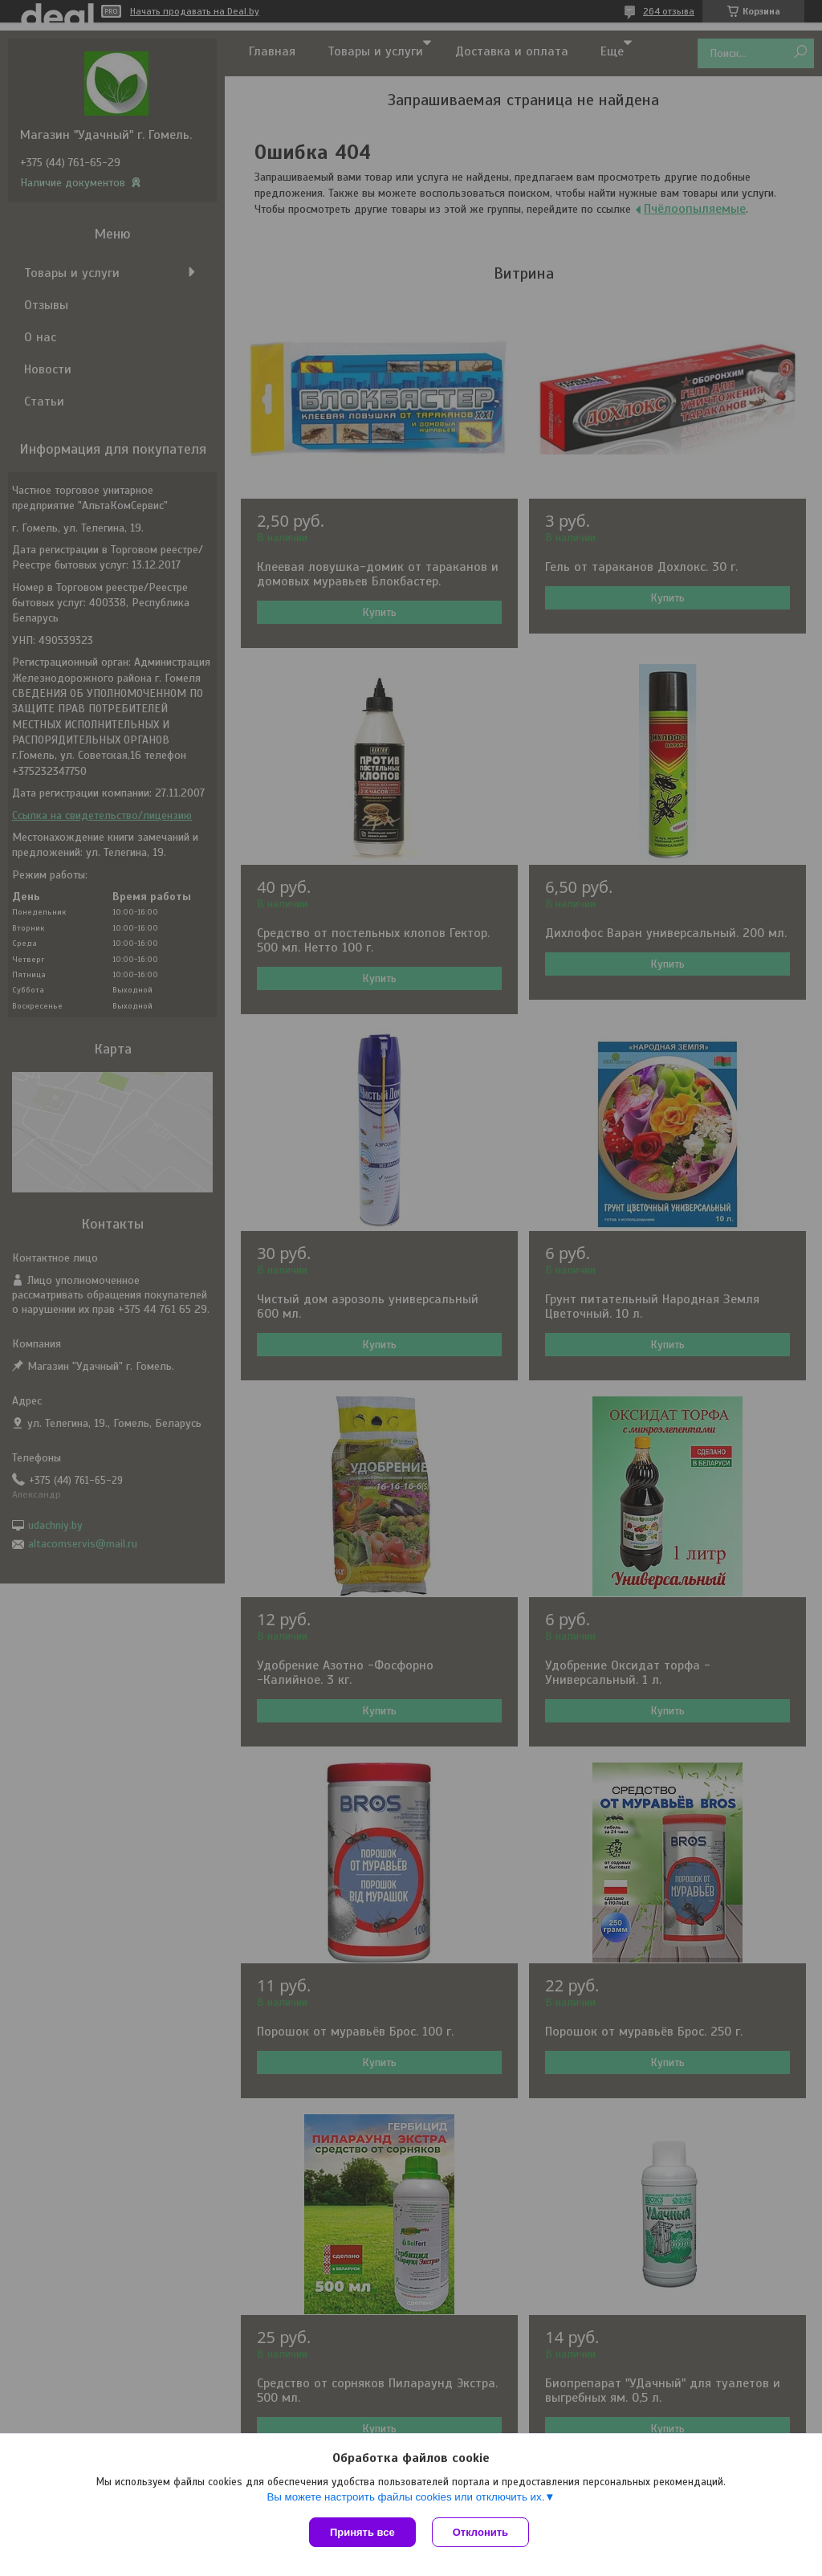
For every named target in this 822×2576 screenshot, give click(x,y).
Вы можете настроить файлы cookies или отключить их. (405, 2497)
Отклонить (480, 2532)
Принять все (362, 2532)
